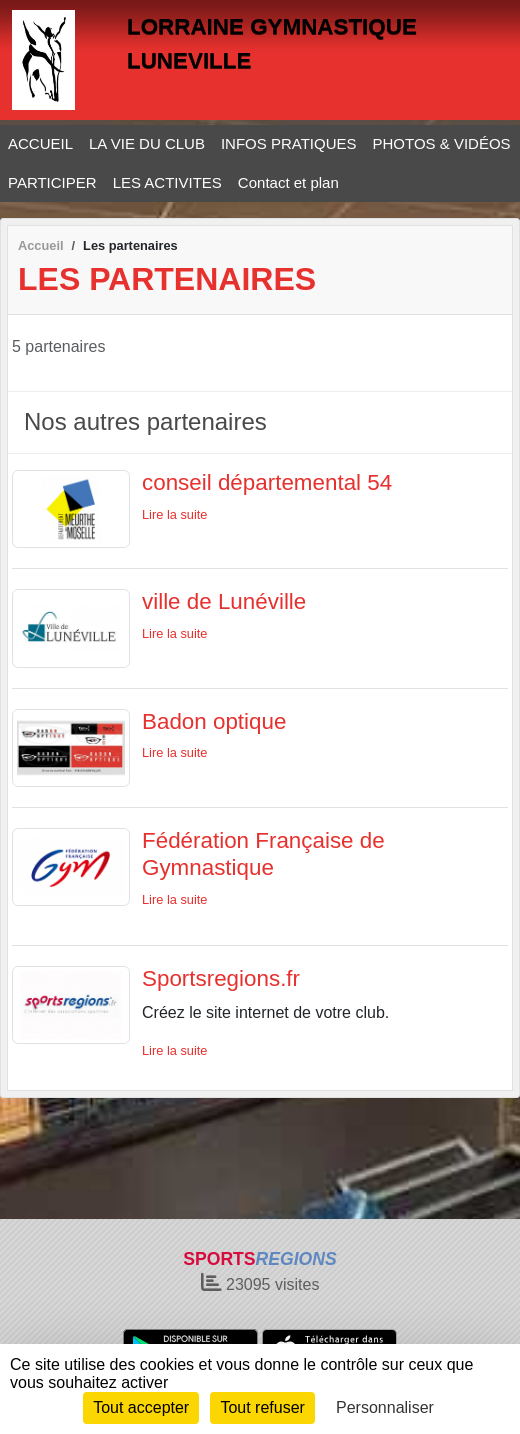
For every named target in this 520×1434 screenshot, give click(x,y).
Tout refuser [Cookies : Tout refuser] (262, 1407)
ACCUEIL (40, 143)
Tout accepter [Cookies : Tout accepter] (141, 1407)
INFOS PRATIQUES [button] (289, 143)
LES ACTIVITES (167, 182)
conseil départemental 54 (267, 482)
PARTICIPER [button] (52, 182)
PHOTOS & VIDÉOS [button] (442, 143)
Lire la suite (174, 514)
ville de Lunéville (224, 601)
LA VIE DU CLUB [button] (147, 143)
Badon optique (214, 721)
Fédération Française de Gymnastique (263, 854)
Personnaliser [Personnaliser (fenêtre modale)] (385, 1407)
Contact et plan (288, 182)
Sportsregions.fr (221, 978)
